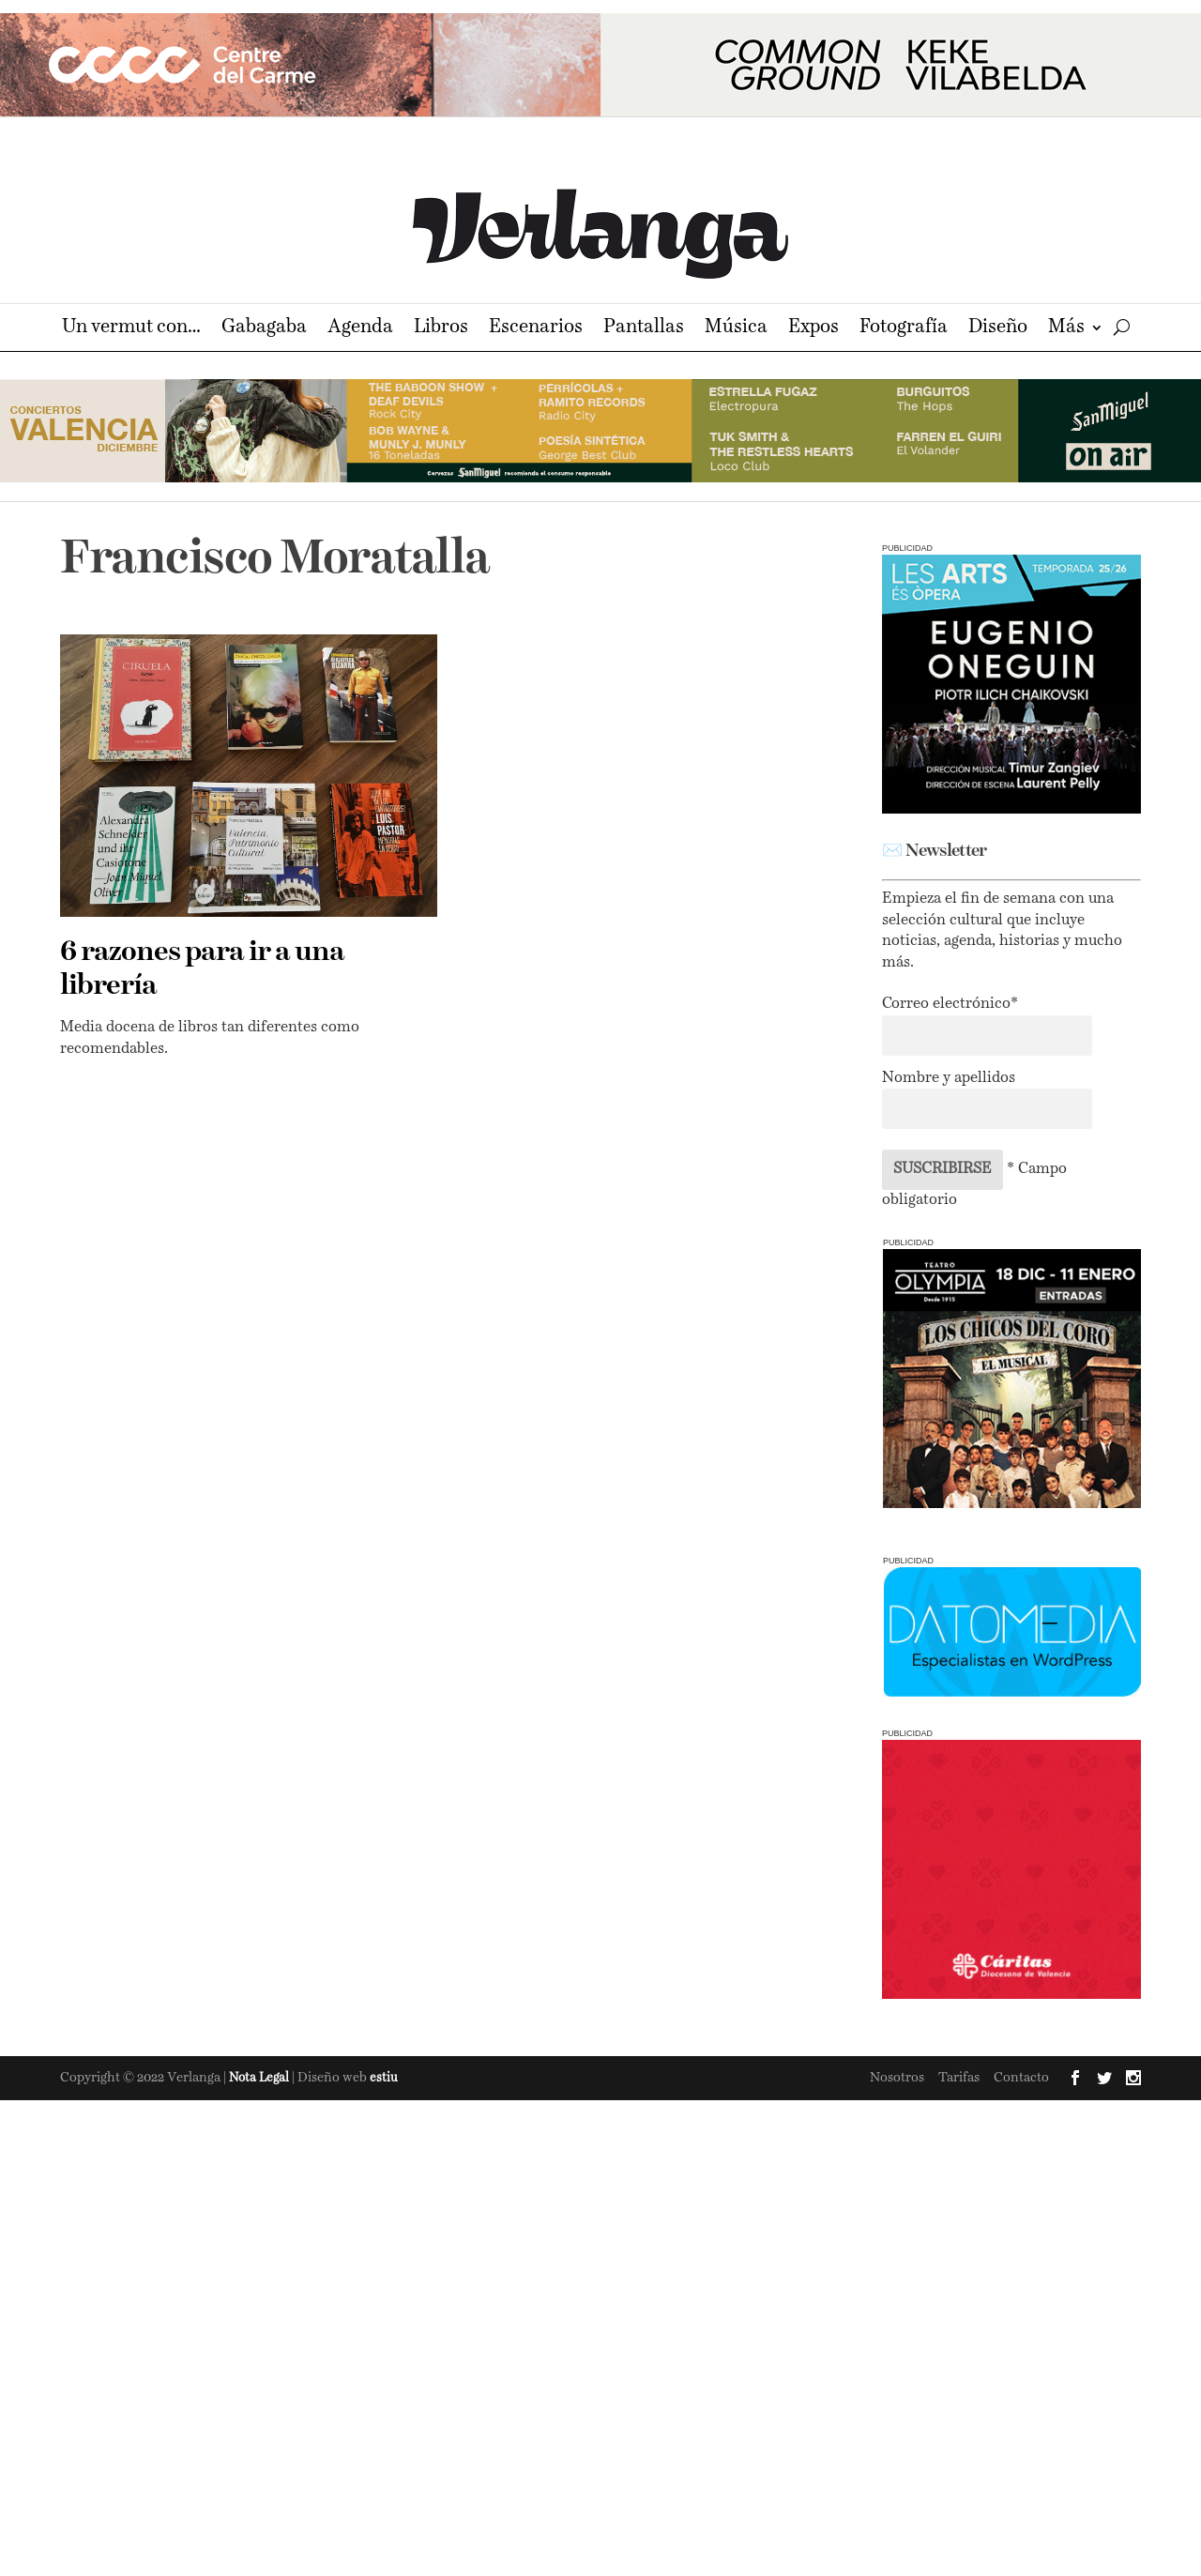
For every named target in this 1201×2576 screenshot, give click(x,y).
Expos (813, 329)
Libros (441, 329)
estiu (384, 2078)
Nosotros (897, 2077)
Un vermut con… (131, 329)
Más (1066, 329)
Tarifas (959, 2077)
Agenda (360, 329)
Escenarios (536, 329)
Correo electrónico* (950, 1004)
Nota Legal (260, 2078)
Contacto (1021, 2077)
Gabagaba (264, 329)
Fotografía (903, 329)
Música (736, 329)
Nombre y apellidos (948, 1078)
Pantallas (643, 329)
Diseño (997, 329)
